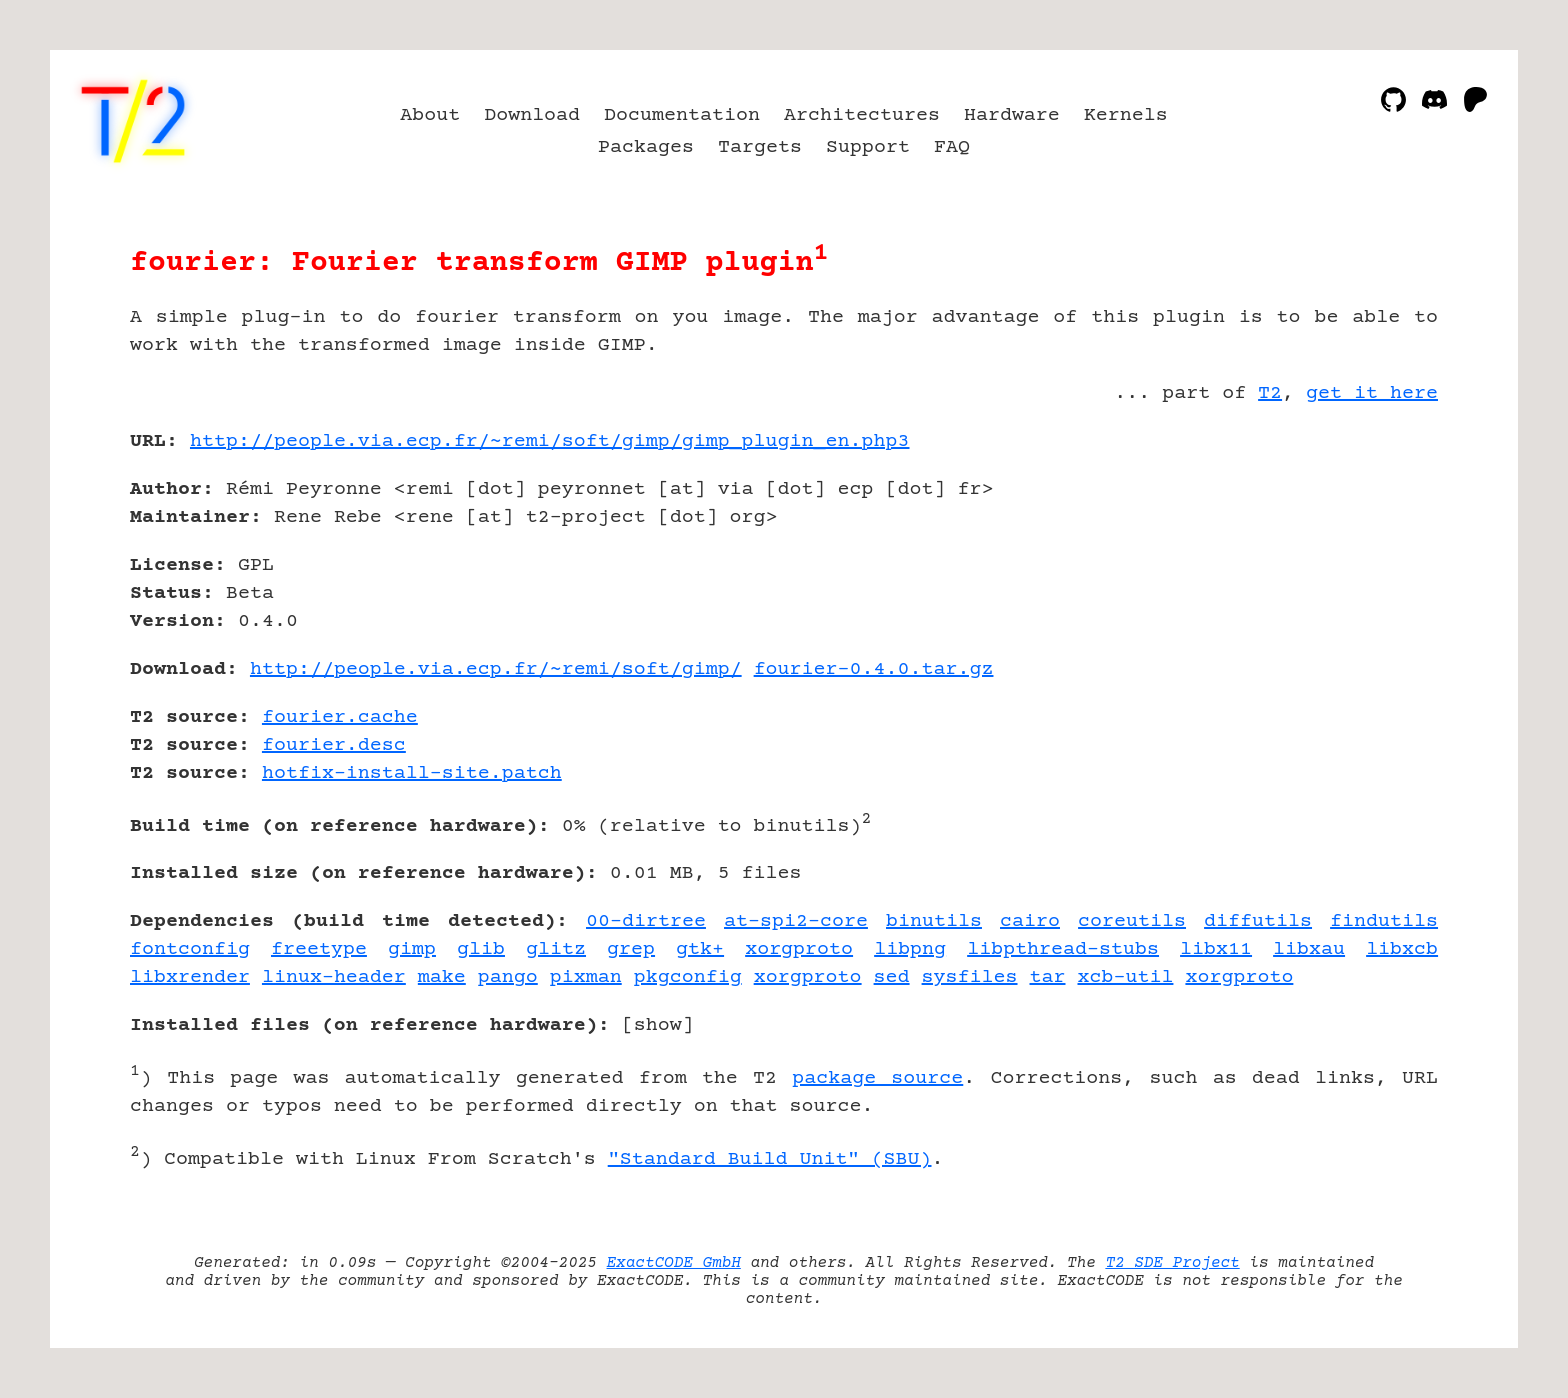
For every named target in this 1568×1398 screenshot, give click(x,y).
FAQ (952, 147)
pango (508, 977)
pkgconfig (688, 977)
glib (481, 949)
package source (877, 1078)
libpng (910, 949)
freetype (319, 949)
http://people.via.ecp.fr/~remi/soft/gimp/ (496, 669)
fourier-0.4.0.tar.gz (874, 669)
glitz (556, 949)
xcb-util (1126, 977)
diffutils (1258, 921)
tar (1048, 977)
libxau (1309, 949)
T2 (1270, 393)
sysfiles (970, 977)
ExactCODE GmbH (674, 1263)
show (658, 1025)
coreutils (1132, 921)
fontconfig (190, 949)
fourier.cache (340, 717)
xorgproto (799, 949)
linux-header (334, 977)
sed (892, 977)
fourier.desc (334, 745)
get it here (1372, 393)
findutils (1384, 921)
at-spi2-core (796, 921)
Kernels (1126, 115)
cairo (1030, 921)
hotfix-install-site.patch (412, 773)
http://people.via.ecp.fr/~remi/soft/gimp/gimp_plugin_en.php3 (550, 441)
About (430, 115)
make (442, 977)
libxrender (190, 977)
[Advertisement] (1378, 558)
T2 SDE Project (1172, 1263)
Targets (760, 147)
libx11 (1216, 949)
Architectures (862, 115)
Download (532, 115)
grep (631, 949)
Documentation (682, 115)
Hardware (1012, 115)
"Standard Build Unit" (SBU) (770, 1159)
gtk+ (700, 949)
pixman (586, 977)
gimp (412, 949)
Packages (646, 147)
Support (868, 147)
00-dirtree (646, 921)
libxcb (1402, 949)
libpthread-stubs (1063, 949)
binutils (934, 921)
